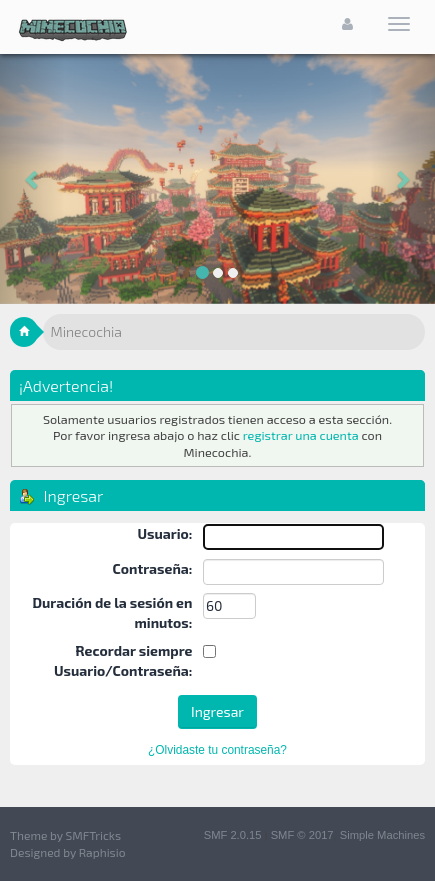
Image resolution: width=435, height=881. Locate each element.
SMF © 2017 (302, 835)
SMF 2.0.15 (233, 835)
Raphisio (102, 852)
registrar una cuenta (301, 435)
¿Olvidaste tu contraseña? (217, 750)
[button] (32, 179)
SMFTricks (93, 835)
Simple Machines (382, 835)
